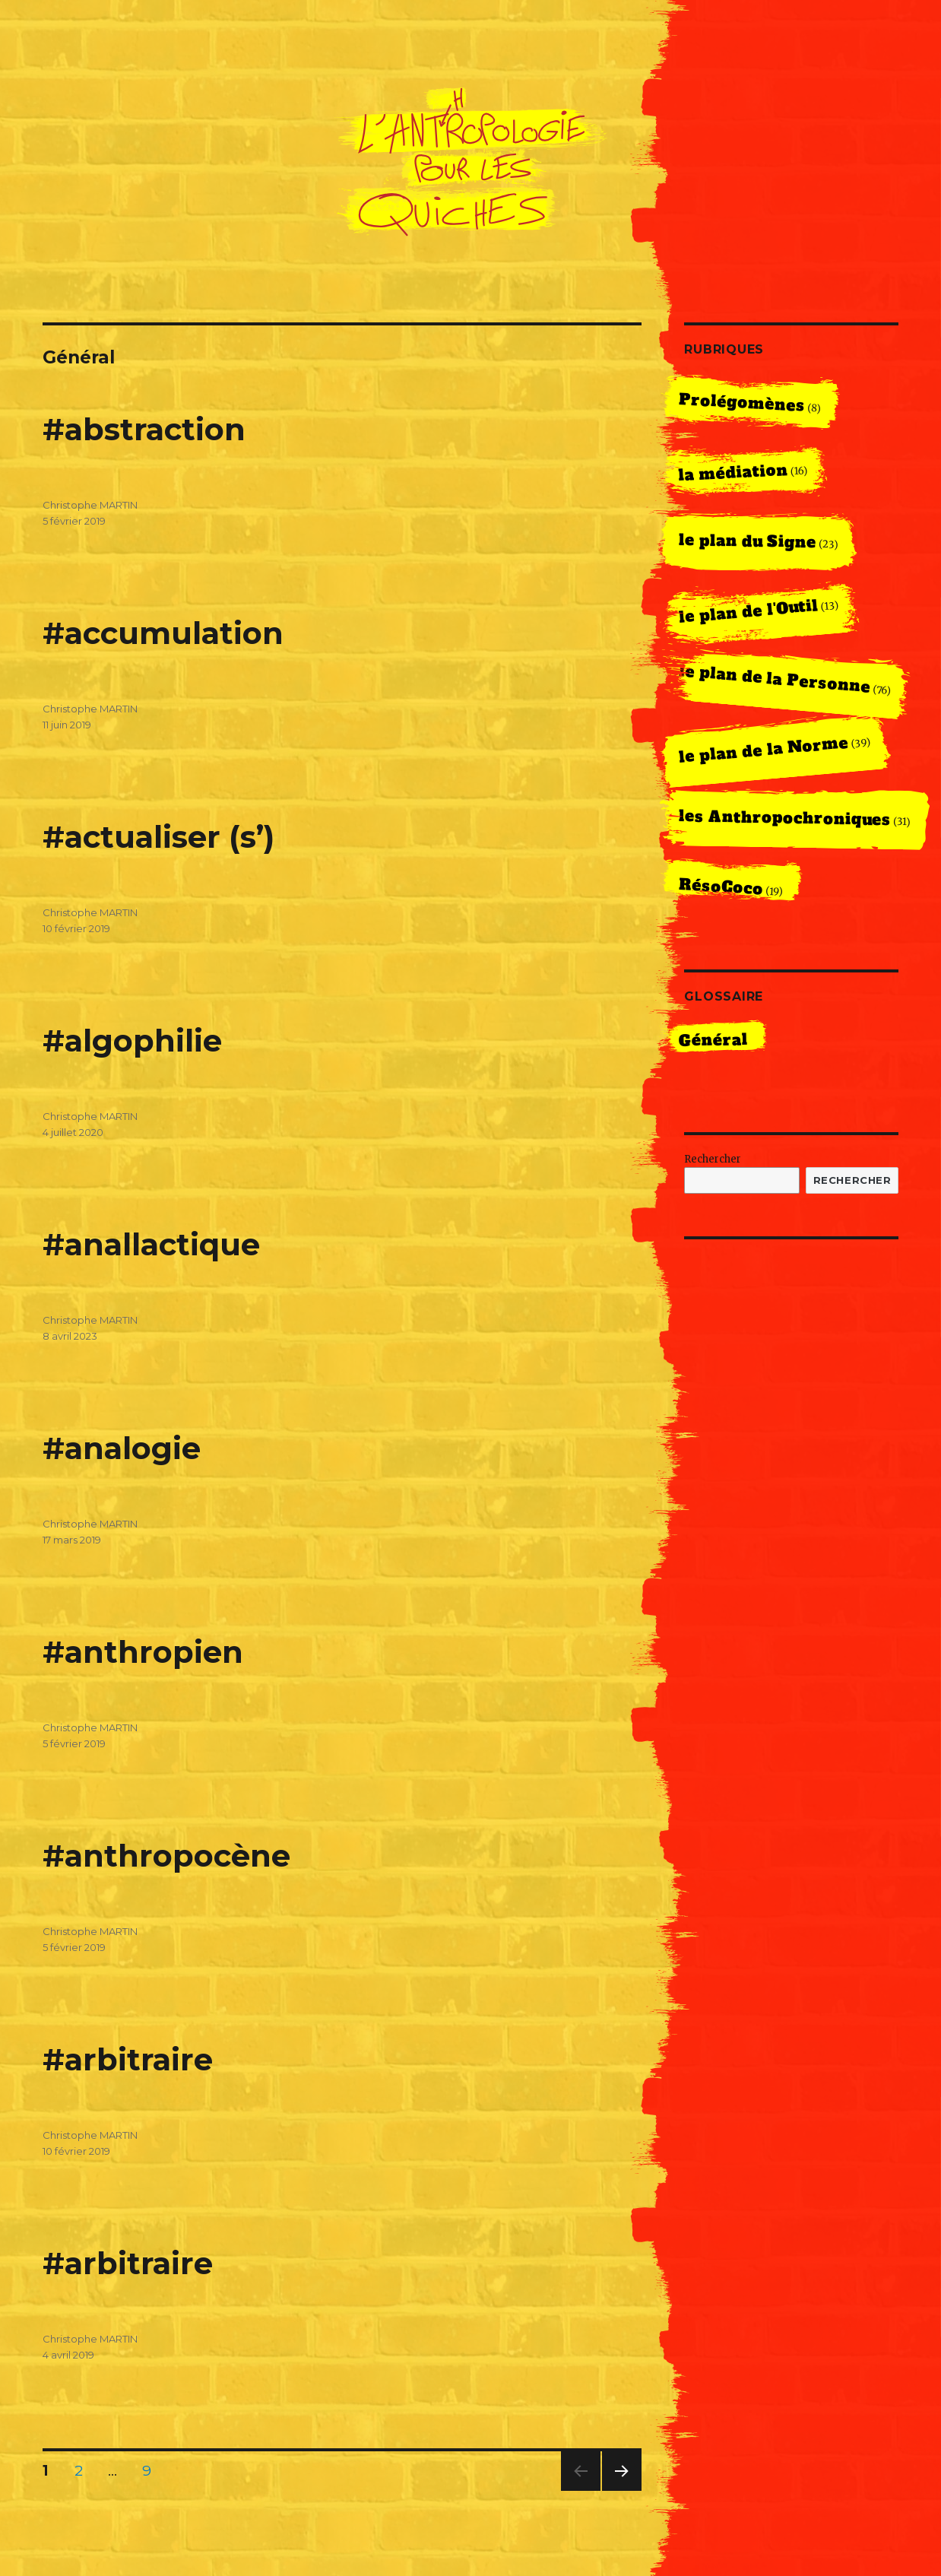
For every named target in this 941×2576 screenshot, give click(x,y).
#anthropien (143, 1651)
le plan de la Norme (764, 750)
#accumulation (163, 633)
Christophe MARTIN (90, 505)
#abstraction (144, 429)
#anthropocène (166, 1855)
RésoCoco (720, 886)
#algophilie (132, 1040)
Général (712, 1040)
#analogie (122, 1448)
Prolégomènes (741, 403)
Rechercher (712, 1159)
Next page (622, 2490)
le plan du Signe (747, 541)
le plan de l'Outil (748, 611)
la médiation (733, 472)
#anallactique (151, 1244)
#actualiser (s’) (158, 836)
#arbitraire (128, 2059)
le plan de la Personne (774, 679)
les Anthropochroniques (784, 817)
